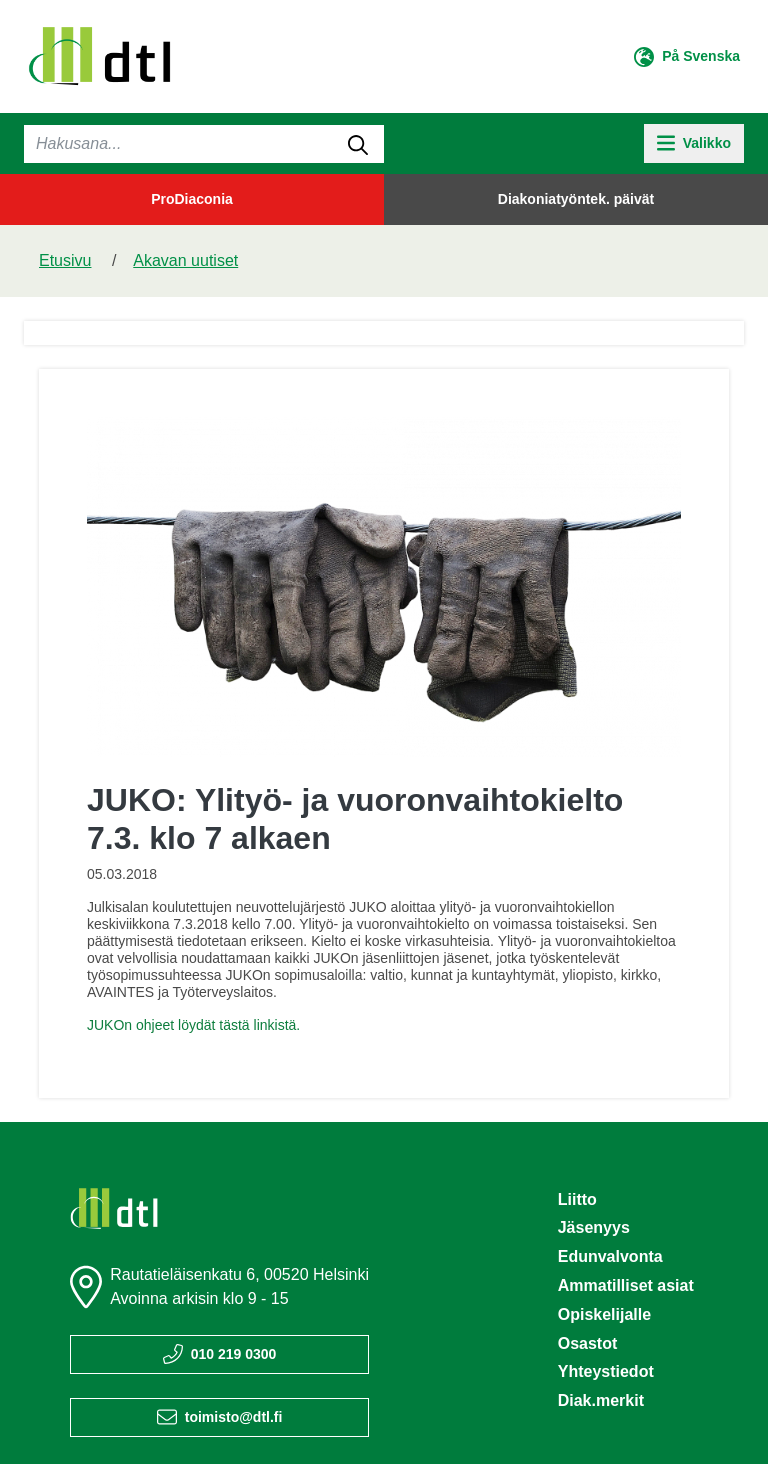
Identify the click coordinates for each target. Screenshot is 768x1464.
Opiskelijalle (604, 1314)
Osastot (588, 1343)
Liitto (577, 1199)
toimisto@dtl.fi (234, 1417)
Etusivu (65, 260)
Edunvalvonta (610, 1256)
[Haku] (204, 144)
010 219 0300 (234, 1354)
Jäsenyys (594, 1227)
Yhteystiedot (606, 1371)
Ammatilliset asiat (626, 1285)
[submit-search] (358, 144)
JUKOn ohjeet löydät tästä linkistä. (193, 1025)
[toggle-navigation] (694, 143)
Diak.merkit (601, 1400)
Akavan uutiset (185, 260)
